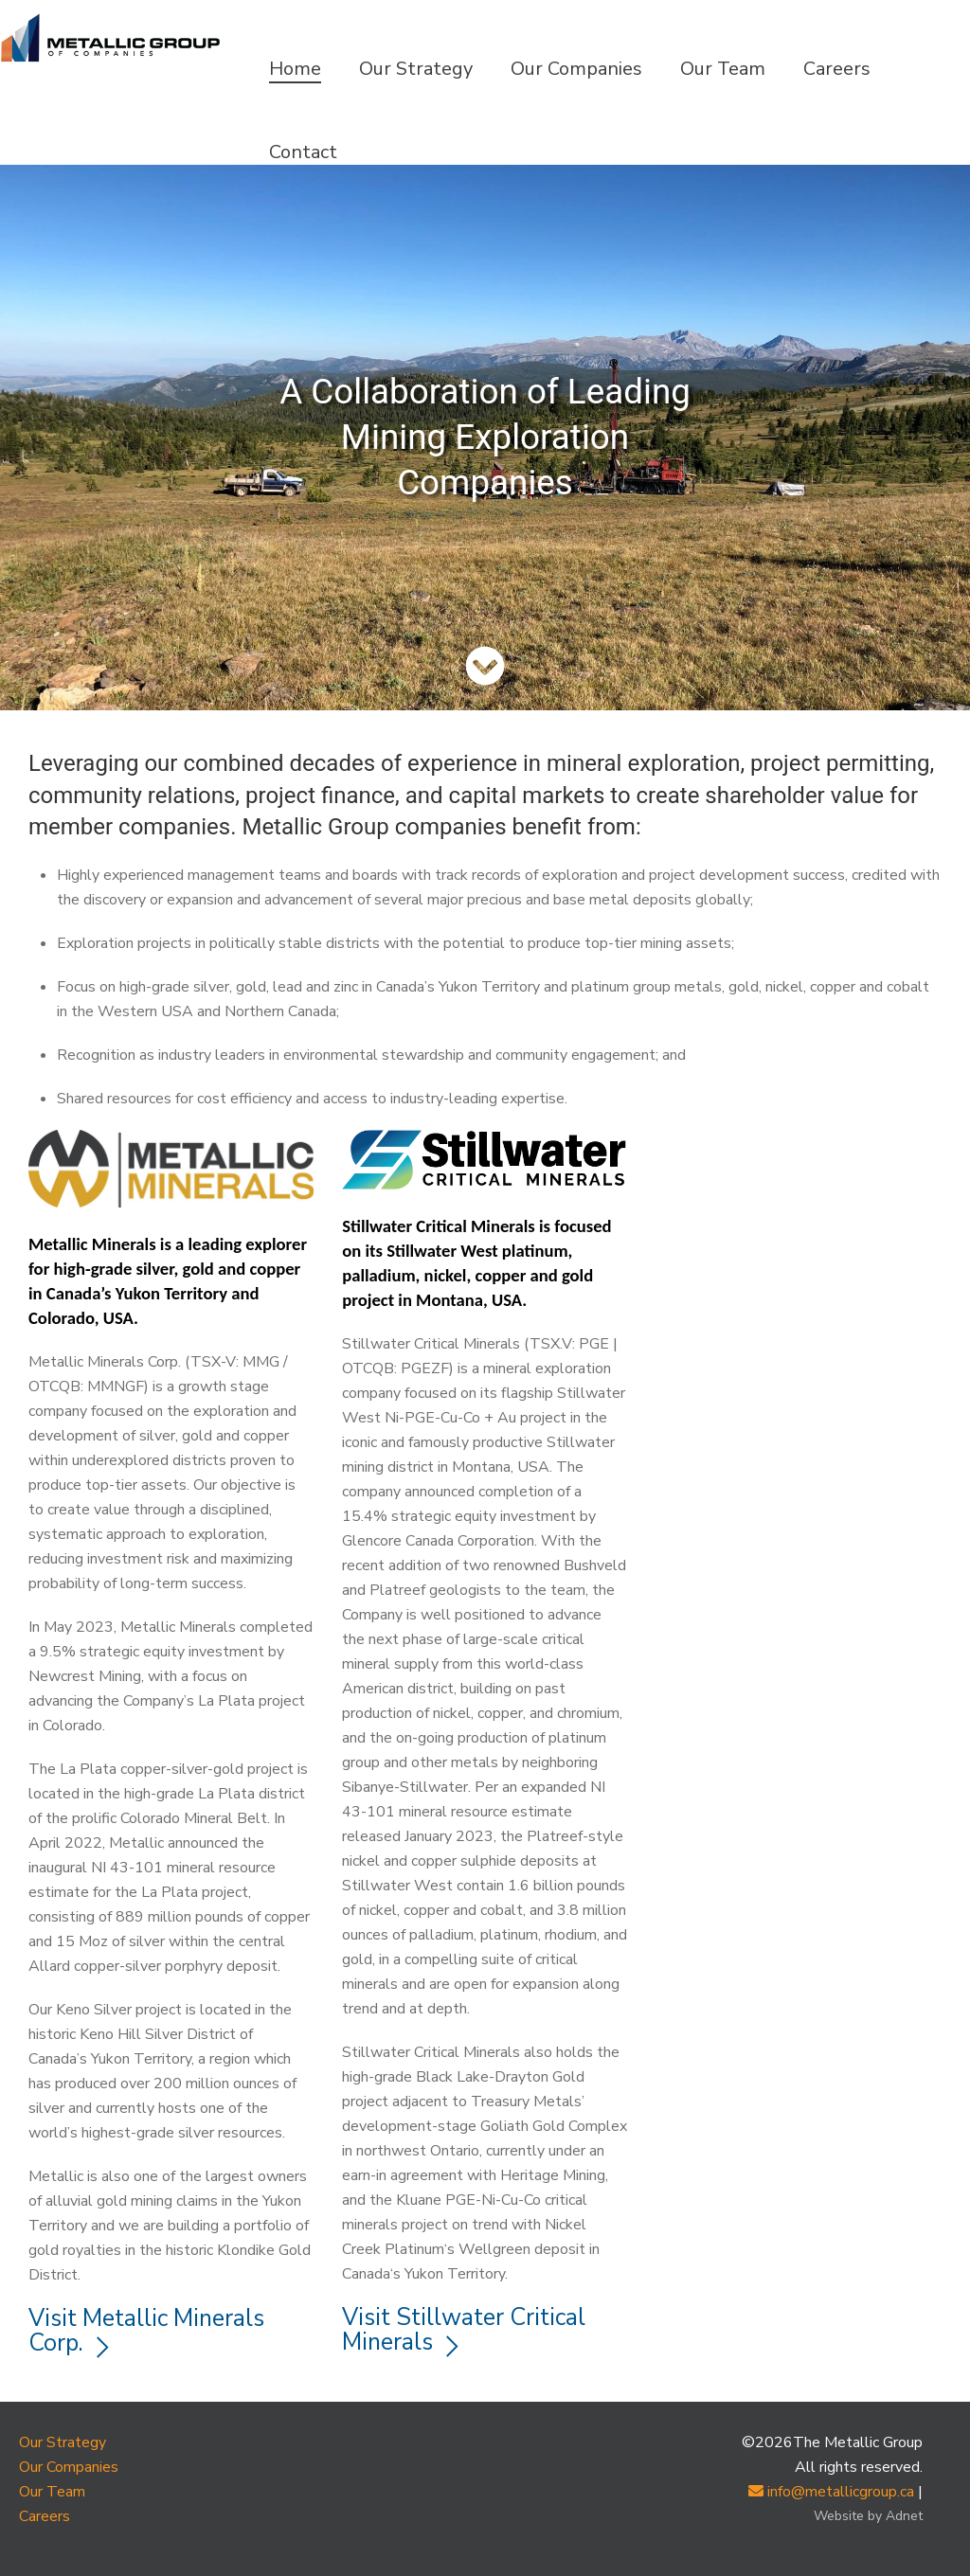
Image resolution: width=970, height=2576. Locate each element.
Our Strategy (416, 69)
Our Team (722, 69)
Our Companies (576, 69)
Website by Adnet (868, 2516)
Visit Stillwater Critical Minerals (463, 2329)
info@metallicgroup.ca (831, 2491)
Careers (837, 69)
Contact (303, 152)
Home (295, 69)
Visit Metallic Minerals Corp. (146, 2330)
